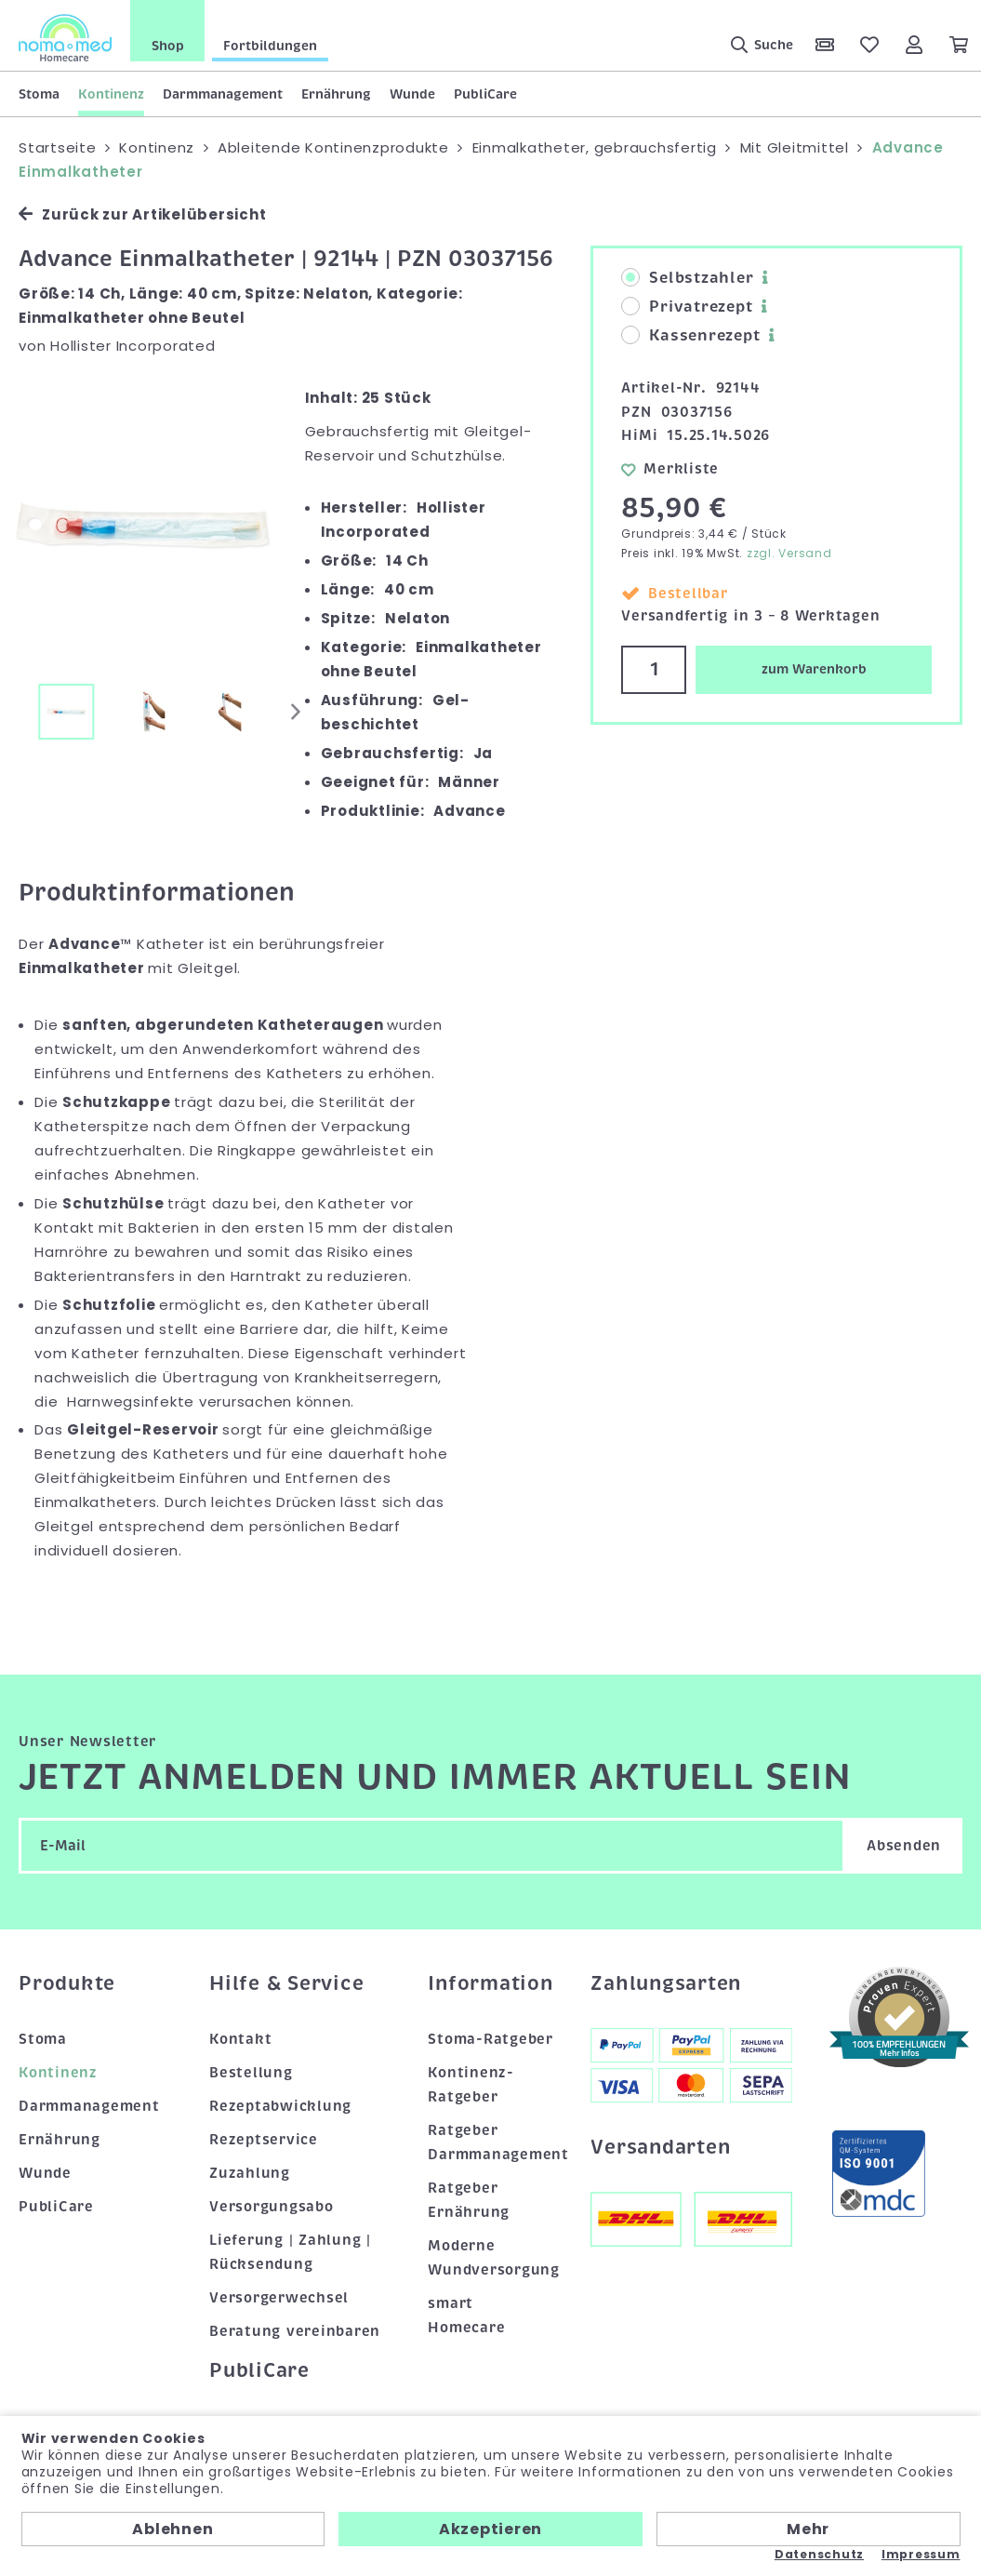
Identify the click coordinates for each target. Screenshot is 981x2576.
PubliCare (485, 94)
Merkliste (670, 468)
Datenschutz (819, 2554)
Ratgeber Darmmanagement (490, 2142)
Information (490, 1983)
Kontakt (240, 2039)
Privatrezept (686, 307)
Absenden (904, 1845)
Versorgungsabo (271, 2206)
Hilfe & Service (286, 1983)
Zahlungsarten (665, 1983)
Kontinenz (111, 94)
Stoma (39, 94)
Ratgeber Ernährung (469, 2200)
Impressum (921, 2554)
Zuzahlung (249, 2173)
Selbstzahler (687, 278)
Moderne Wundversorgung (490, 2257)
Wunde (412, 94)
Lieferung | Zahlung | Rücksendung (290, 2252)
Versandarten (660, 2147)
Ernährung (336, 94)
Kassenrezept (690, 336)
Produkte (67, 1983)
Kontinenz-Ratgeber (471, 2084)
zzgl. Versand (789, 553)
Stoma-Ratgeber (490, 2039)
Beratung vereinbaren (294, 2331)
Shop (168, 45)
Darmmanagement (223, 94)
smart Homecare (466, 2315)
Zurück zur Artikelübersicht (142, 214)
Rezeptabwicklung (280, 2106)
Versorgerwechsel (279, 2297)
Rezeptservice (263, 2139)
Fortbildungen (270, 45)
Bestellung (251, 2072)
